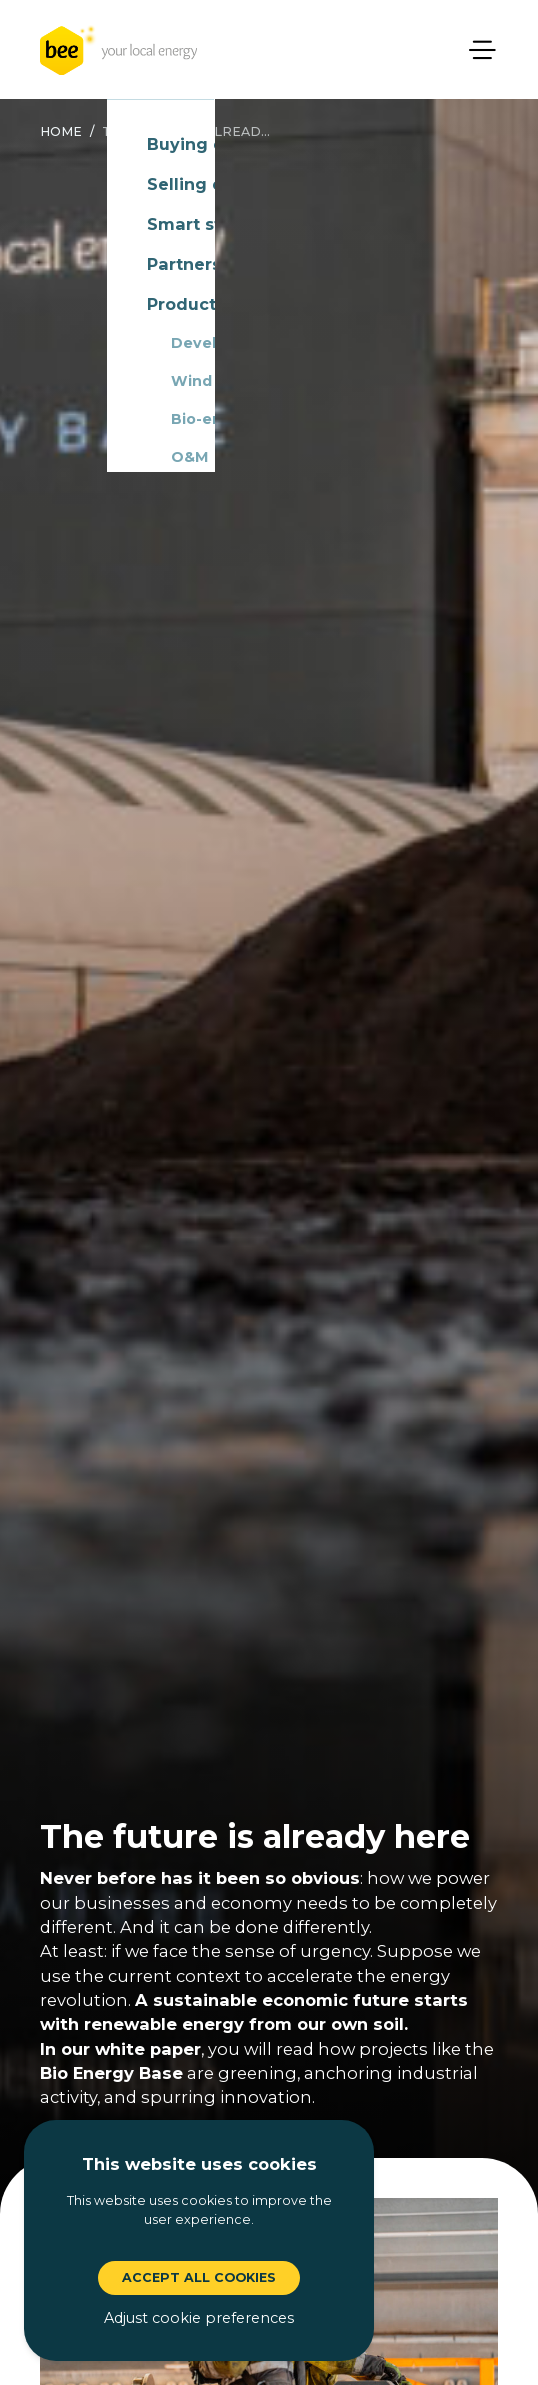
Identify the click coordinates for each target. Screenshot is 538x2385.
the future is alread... (186, 131)
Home (61, 131)
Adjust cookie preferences (199, 2318)
